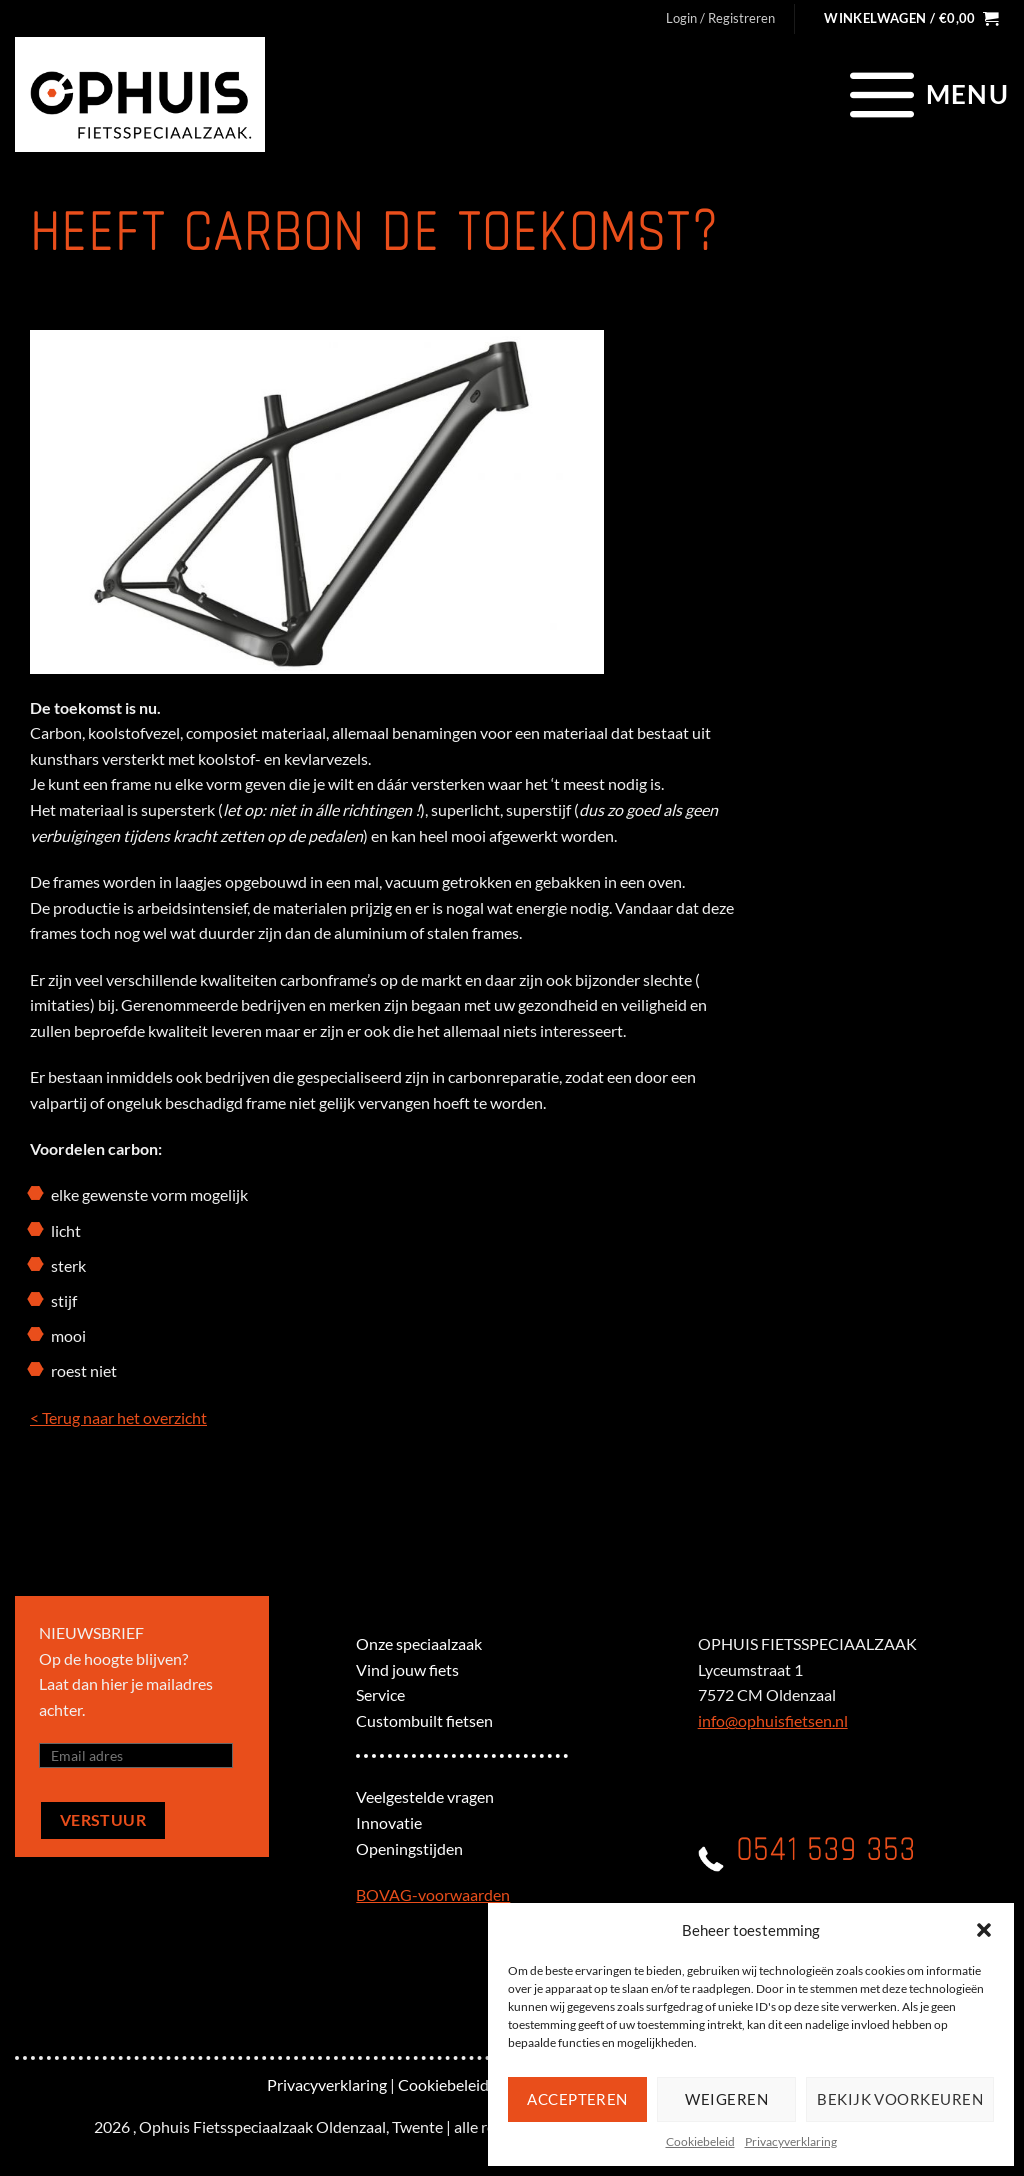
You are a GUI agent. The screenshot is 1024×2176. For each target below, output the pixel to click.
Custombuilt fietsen (424, 1720)
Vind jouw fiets (407, 1669)
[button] (984, 1930)
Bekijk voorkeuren (900, 2099)
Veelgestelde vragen (425, 1796)
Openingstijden (409, 1848)
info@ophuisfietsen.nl (773, 1720)
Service (380, 1694)
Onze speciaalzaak (419, 1643)
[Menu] (926, 94)
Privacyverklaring (791, 2141)
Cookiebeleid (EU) (460, 2084)
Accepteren (577, 2099)
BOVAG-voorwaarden (433, 1894)
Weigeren (726, 2099)
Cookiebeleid (700, 2141)
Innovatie (389, 1822)
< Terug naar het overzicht (118, 1417)
